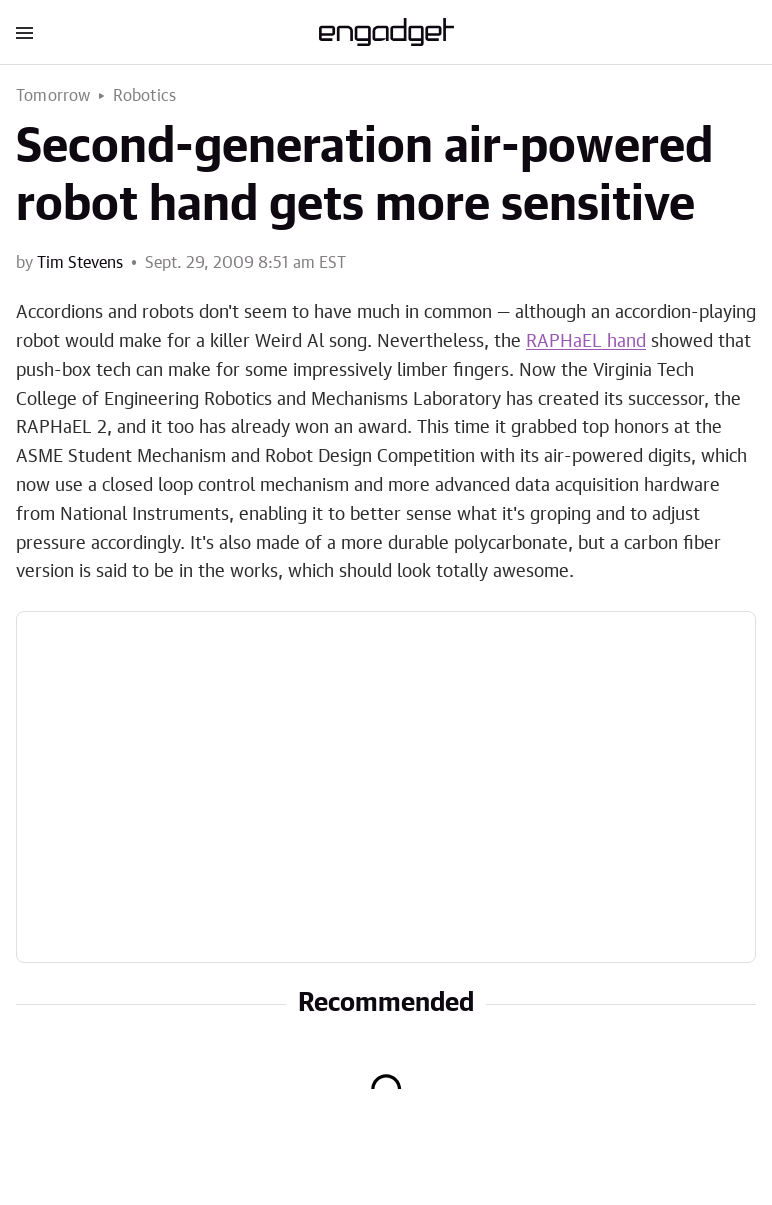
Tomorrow (53, 96)
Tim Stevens (80, 263)
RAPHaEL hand (586, 342)
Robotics (145, 96)
